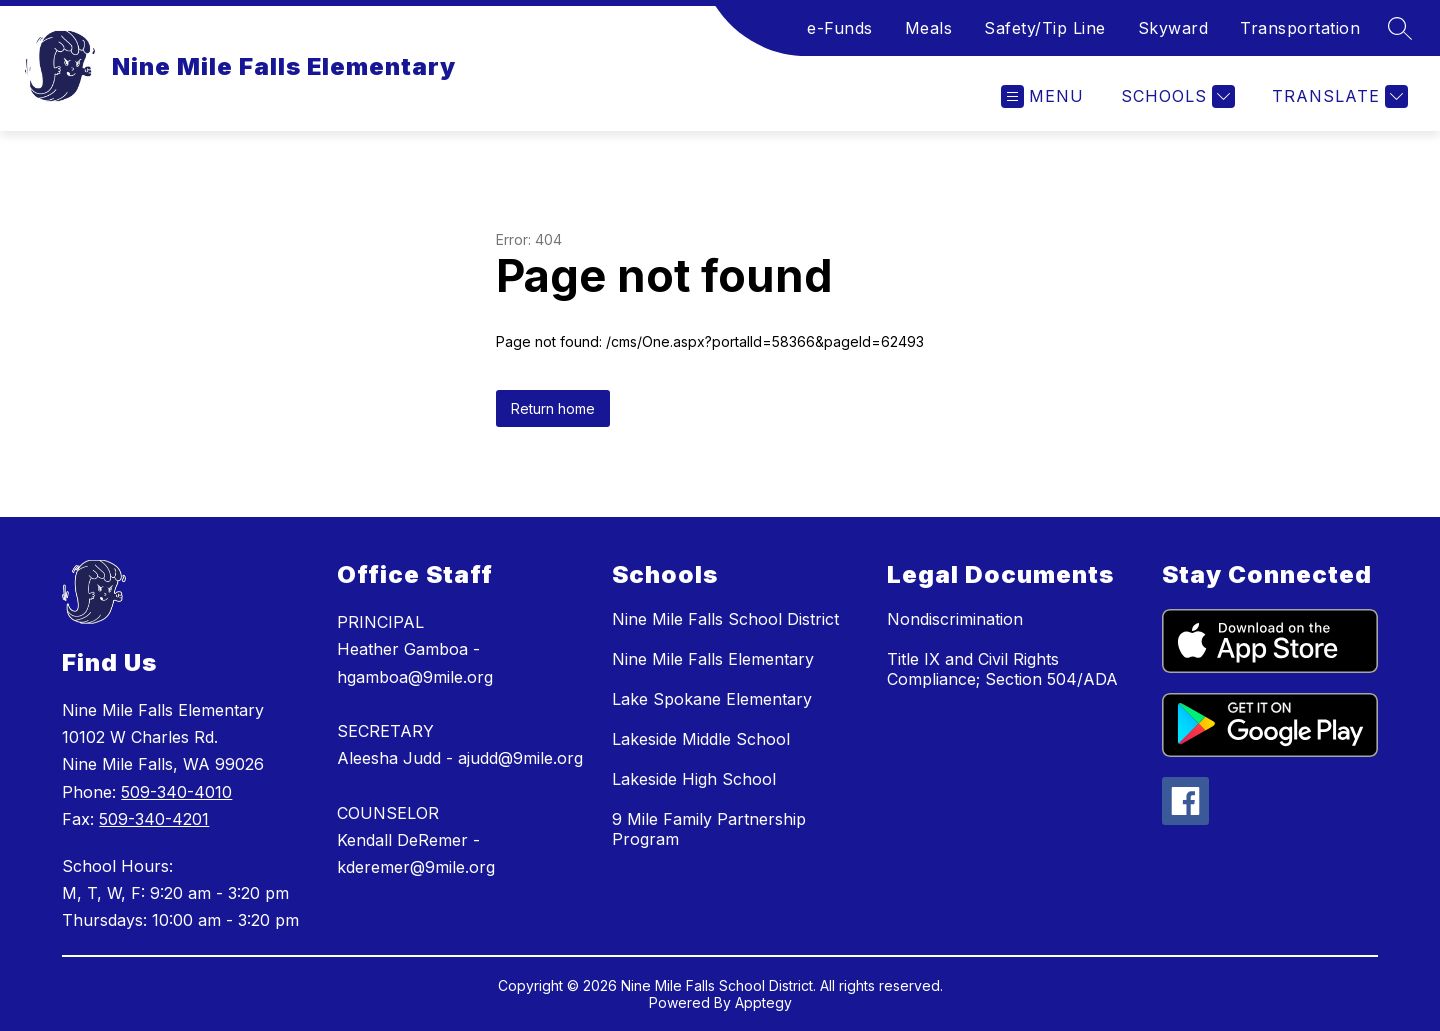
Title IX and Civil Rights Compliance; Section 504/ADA (1002, 669)
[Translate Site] (1337, 96)
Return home (553, 408)
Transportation (1300, 28)
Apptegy (763, 1002)
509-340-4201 (154, 819)
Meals (929, 28)
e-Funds (840, 28)
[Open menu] (1042, 96)
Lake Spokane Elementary (712, 699)
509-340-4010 (176, 792)
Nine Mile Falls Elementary (713, 659)
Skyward (1173, 28)
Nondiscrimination (955, 619)
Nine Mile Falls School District (725, 619)
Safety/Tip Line (1045, 28)
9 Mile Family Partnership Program (709, 829)
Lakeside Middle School (701, 739)
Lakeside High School (694, 779)
